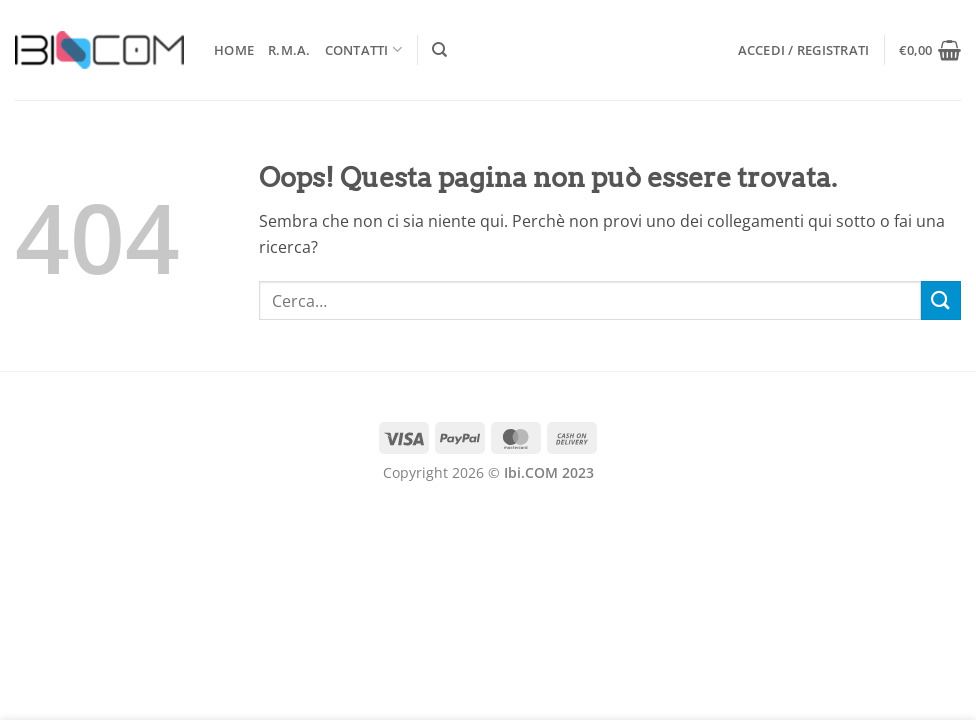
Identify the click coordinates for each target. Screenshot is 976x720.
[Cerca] (439, 50)
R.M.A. (289, 50)
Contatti (364, 49)
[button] (804, 50)
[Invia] (941, 300)
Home (234, 50)
